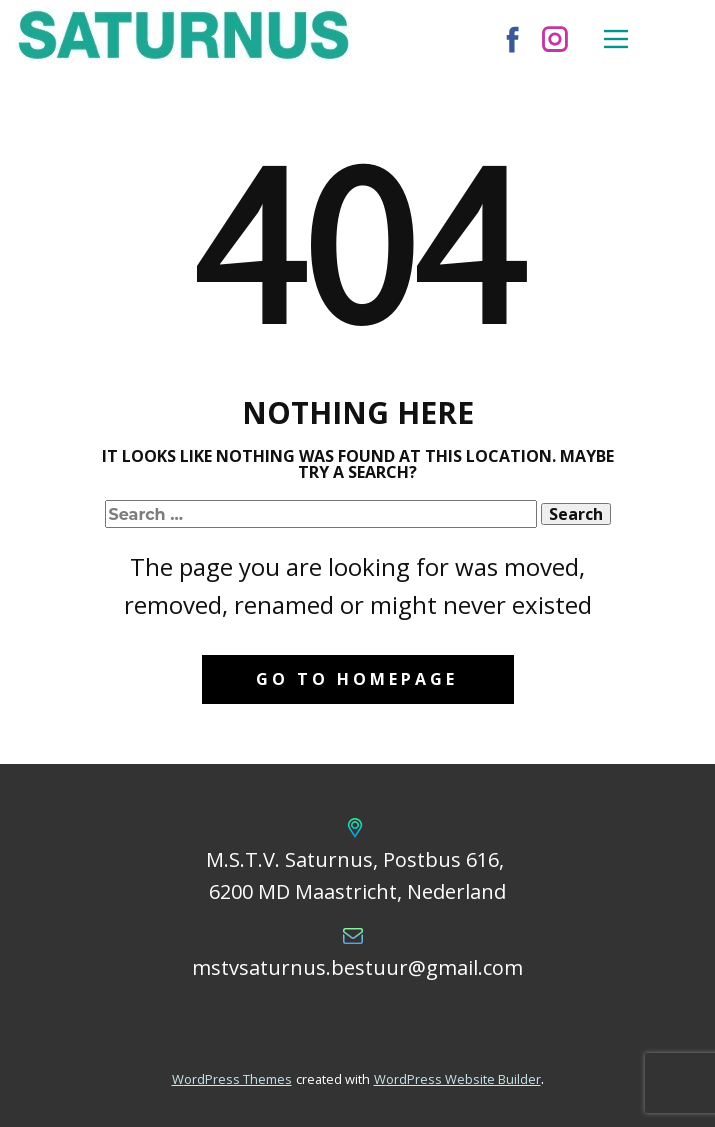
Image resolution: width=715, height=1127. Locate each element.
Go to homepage (357, 679)
